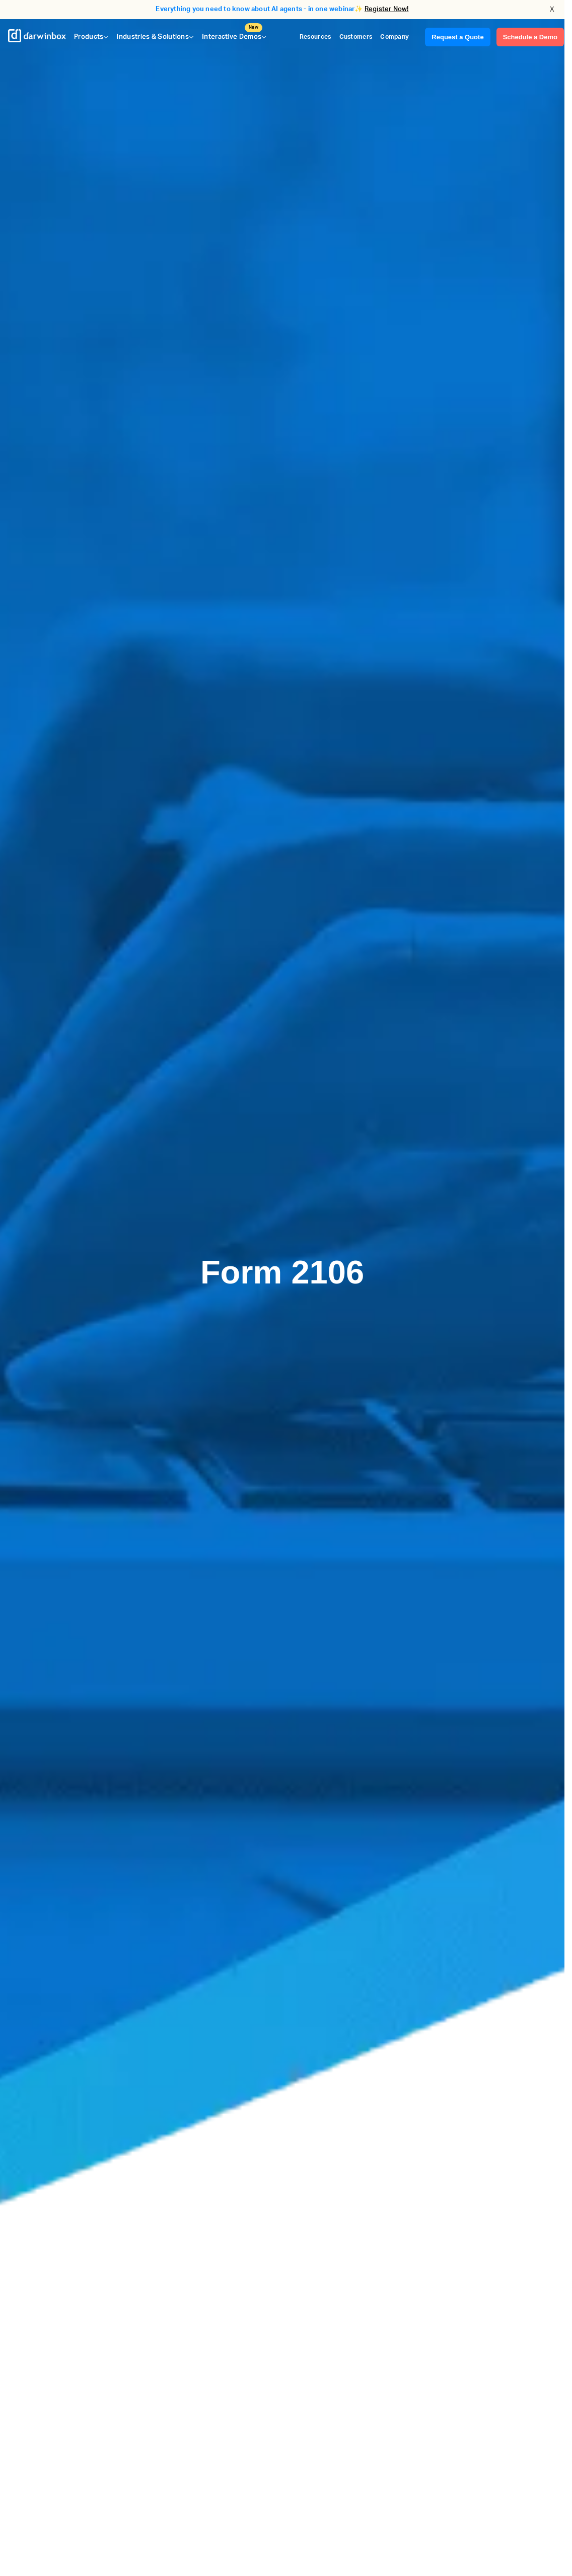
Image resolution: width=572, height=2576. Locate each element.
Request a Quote (457, 37)
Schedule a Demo (530, 37)
